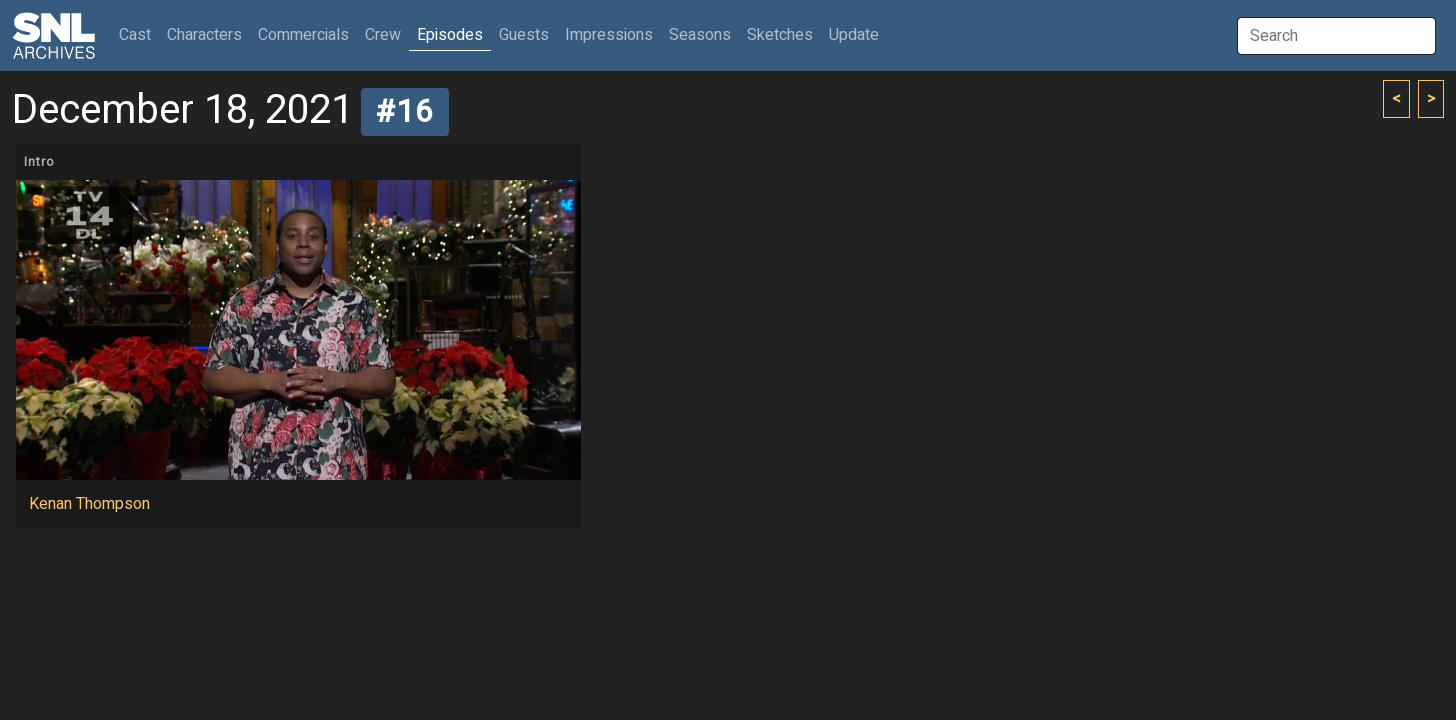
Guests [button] (524, 35)
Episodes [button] (450, 35)
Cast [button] (139, 34)
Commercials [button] (303, 35)
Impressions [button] (609, 35)
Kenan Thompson (89, 504)
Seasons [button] (700, 35)
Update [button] (854, 35)
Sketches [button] (780, 35)
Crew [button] (383, 35)
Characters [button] (204, 35)
